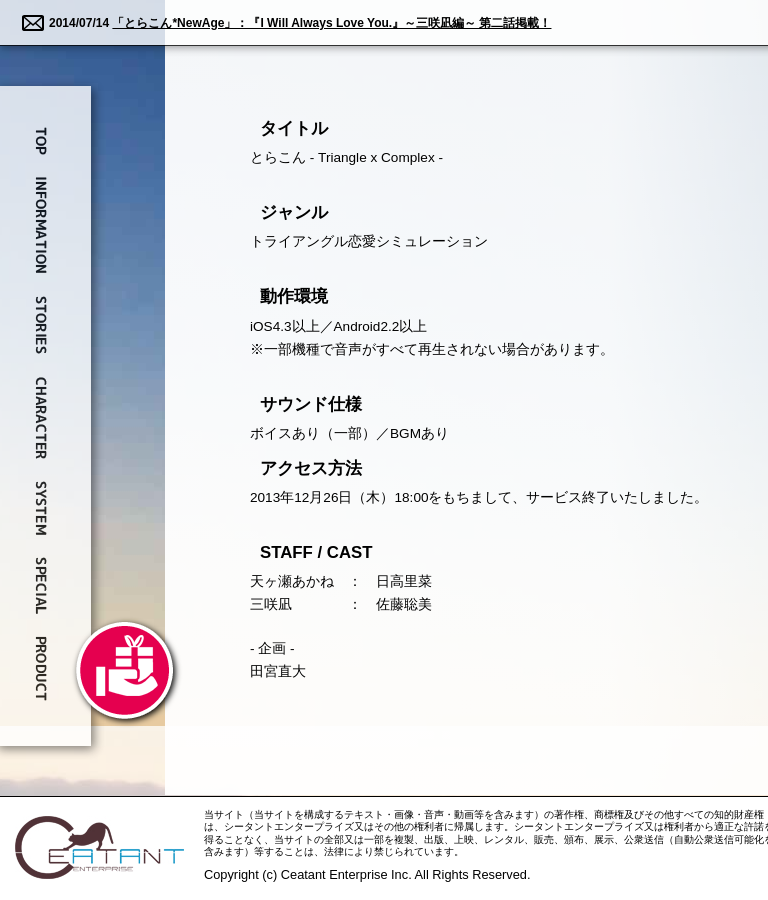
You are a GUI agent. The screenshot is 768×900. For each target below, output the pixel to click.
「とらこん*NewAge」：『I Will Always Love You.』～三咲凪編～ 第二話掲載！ (331, 23)
